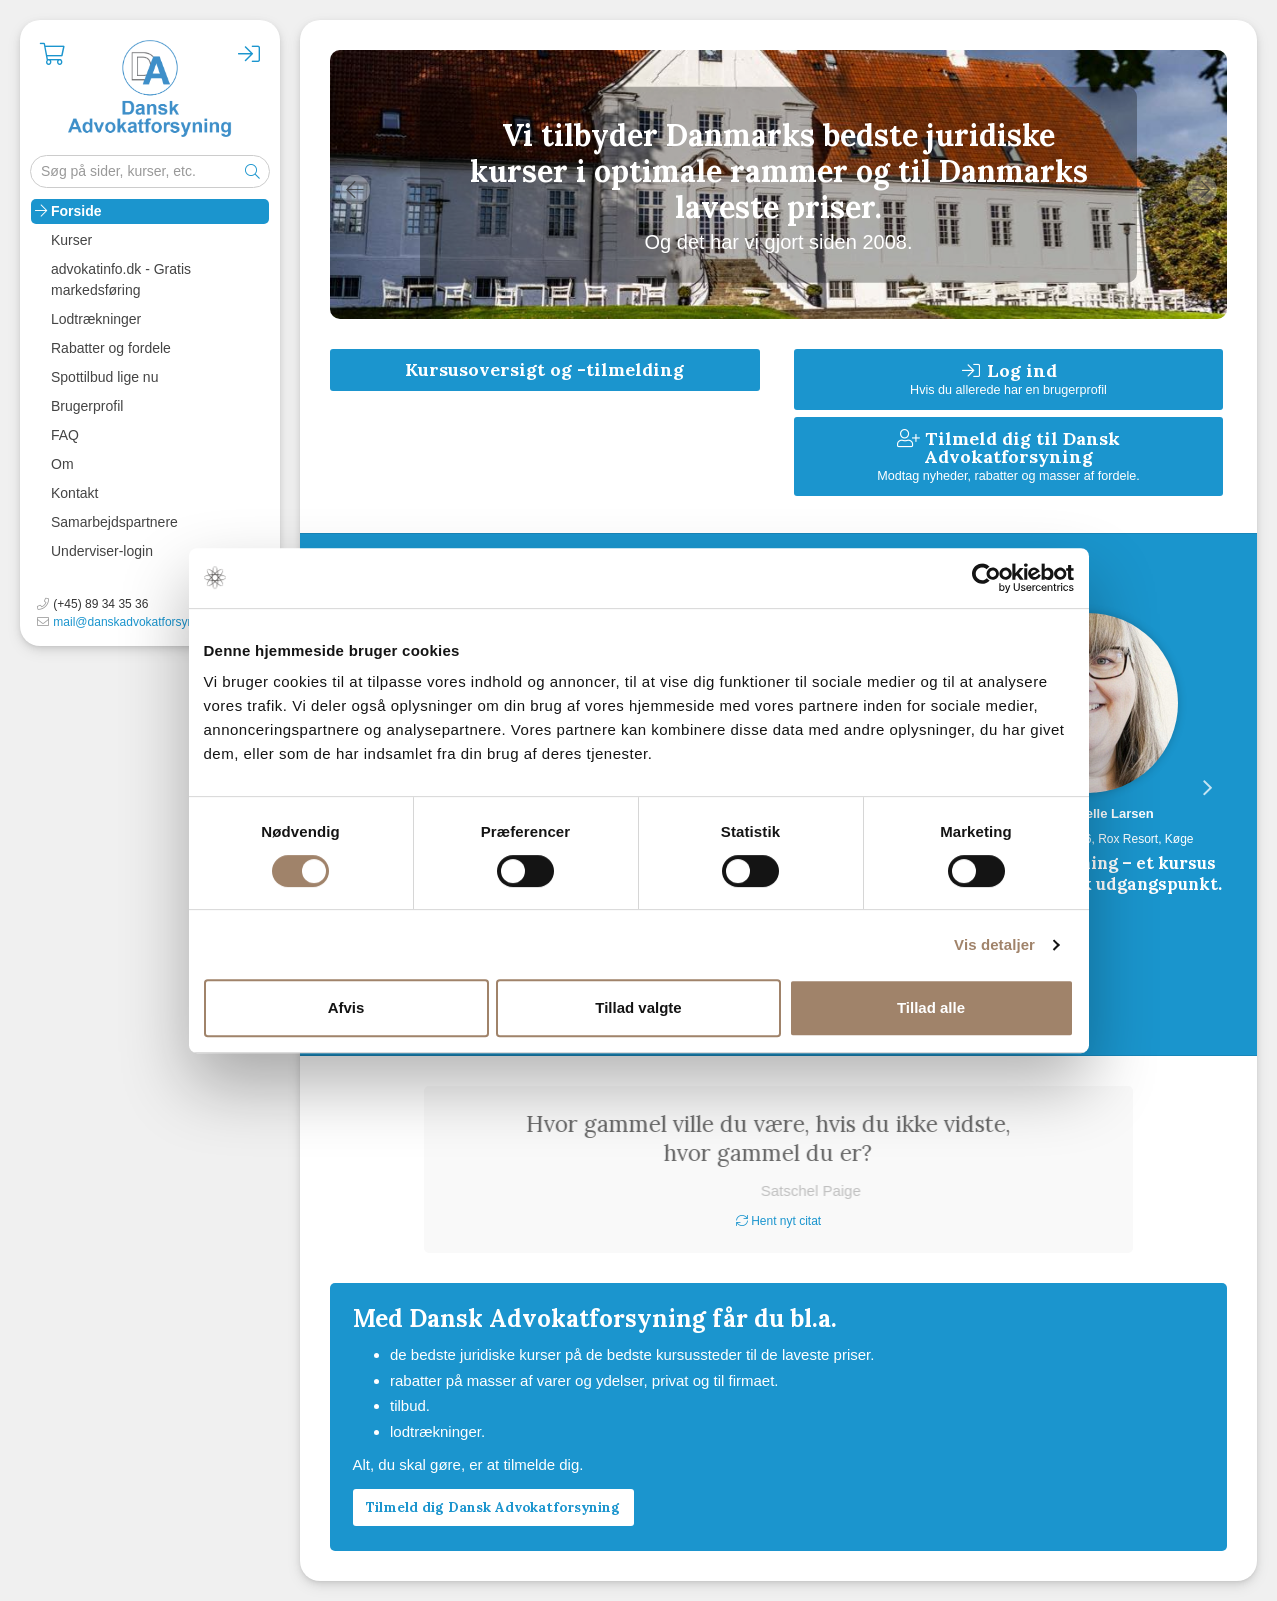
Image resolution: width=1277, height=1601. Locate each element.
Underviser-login (102, 551)
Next (1202, 190)
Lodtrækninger (96, 319)
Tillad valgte (638, 1007)
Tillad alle (931, 1007)
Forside (76, 211)
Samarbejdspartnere (114, 522)
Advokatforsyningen (150, 90)
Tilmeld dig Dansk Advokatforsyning (493, 1507)
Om (62, 464)
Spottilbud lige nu (104, 377)
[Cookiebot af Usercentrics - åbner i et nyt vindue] (986, 578)
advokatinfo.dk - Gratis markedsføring (121, 279)
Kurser (71, 240)
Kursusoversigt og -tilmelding (544, 369)
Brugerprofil (87, 406)
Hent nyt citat (778, 1221)
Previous (355, 190)
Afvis (346, 1007)
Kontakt (74, 493)
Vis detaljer (994, 944)
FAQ (65, 435)
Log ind (1009, 378)
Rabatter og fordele (111, 348)
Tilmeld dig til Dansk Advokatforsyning (1009, 455)
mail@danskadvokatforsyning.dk (139, 622)
